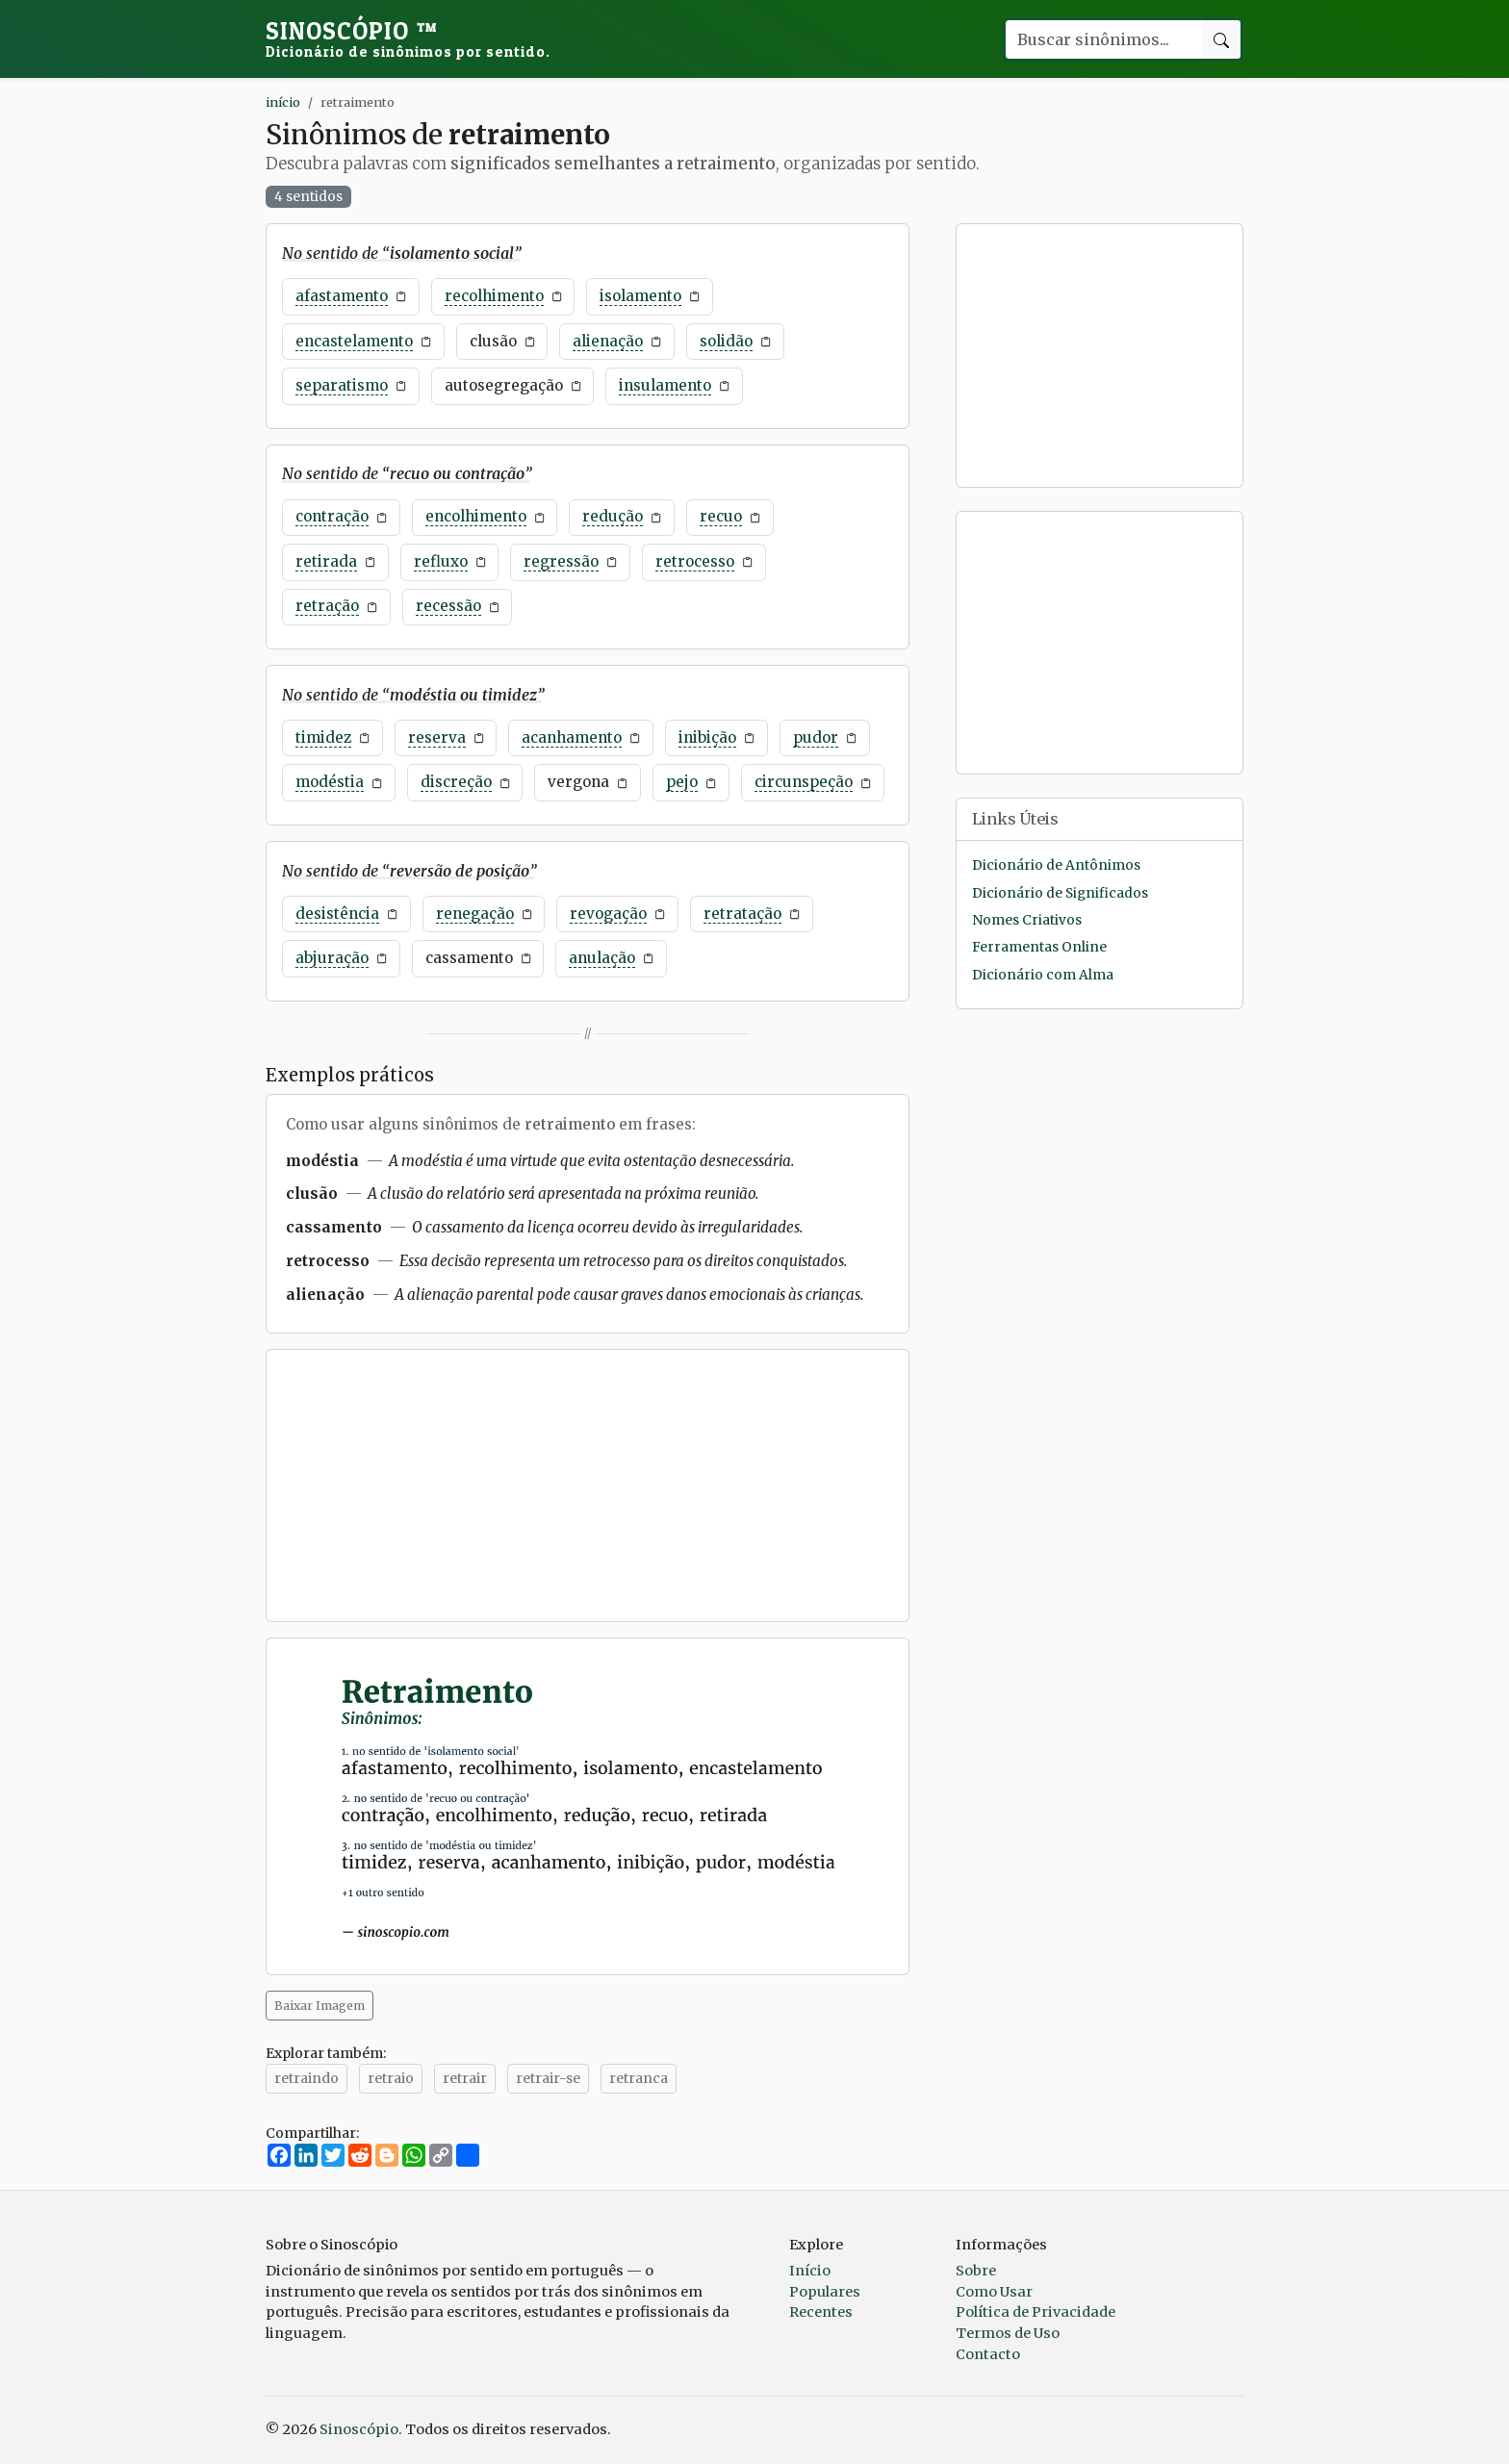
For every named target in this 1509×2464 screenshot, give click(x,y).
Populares (824, 2291)
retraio (391, 2078)
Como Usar (994, 2291)
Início (810, 2270)
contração (332, 516)
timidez (323, 737)
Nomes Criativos (1027, 920)
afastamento (341, 296)
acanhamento (572, 737)
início (283, 102)
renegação (475, 913)
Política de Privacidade (1035, 2312)
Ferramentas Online (1039, 947)
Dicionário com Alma (1042, 975)
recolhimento (494, 296)
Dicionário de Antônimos (1056, 865)
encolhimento (475, 516)
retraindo (306, 2078)
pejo (682, 782)
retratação (742, 913)
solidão (726, 341)
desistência (337, 913)
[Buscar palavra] (1103, 39)
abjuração (332, 958)
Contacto (988, 2354)
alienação (608, 341)
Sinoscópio (408, 38)
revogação (608, 913)
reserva (437, 737)
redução (612, 516)
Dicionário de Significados (1060, 893)
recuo (721, 516)
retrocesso (694, 561)
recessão (448, 606)
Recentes (821, 2312)
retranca (638, 2078)
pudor (815, 737)
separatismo (341, 385)
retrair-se (548, 2078)
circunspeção (803, 782)
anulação (602, 958)
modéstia (329, 782)
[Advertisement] (587, 1485)
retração (327, 606)
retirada (326, 561)
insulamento (665, 385)
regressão (561, 561)
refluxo (441, 561)
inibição (707, 737)
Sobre (976, 2270)
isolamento (640, 296)
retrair (465, 2078)
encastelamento (354, 341)
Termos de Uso (1008, 2333)
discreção (456, 782)
